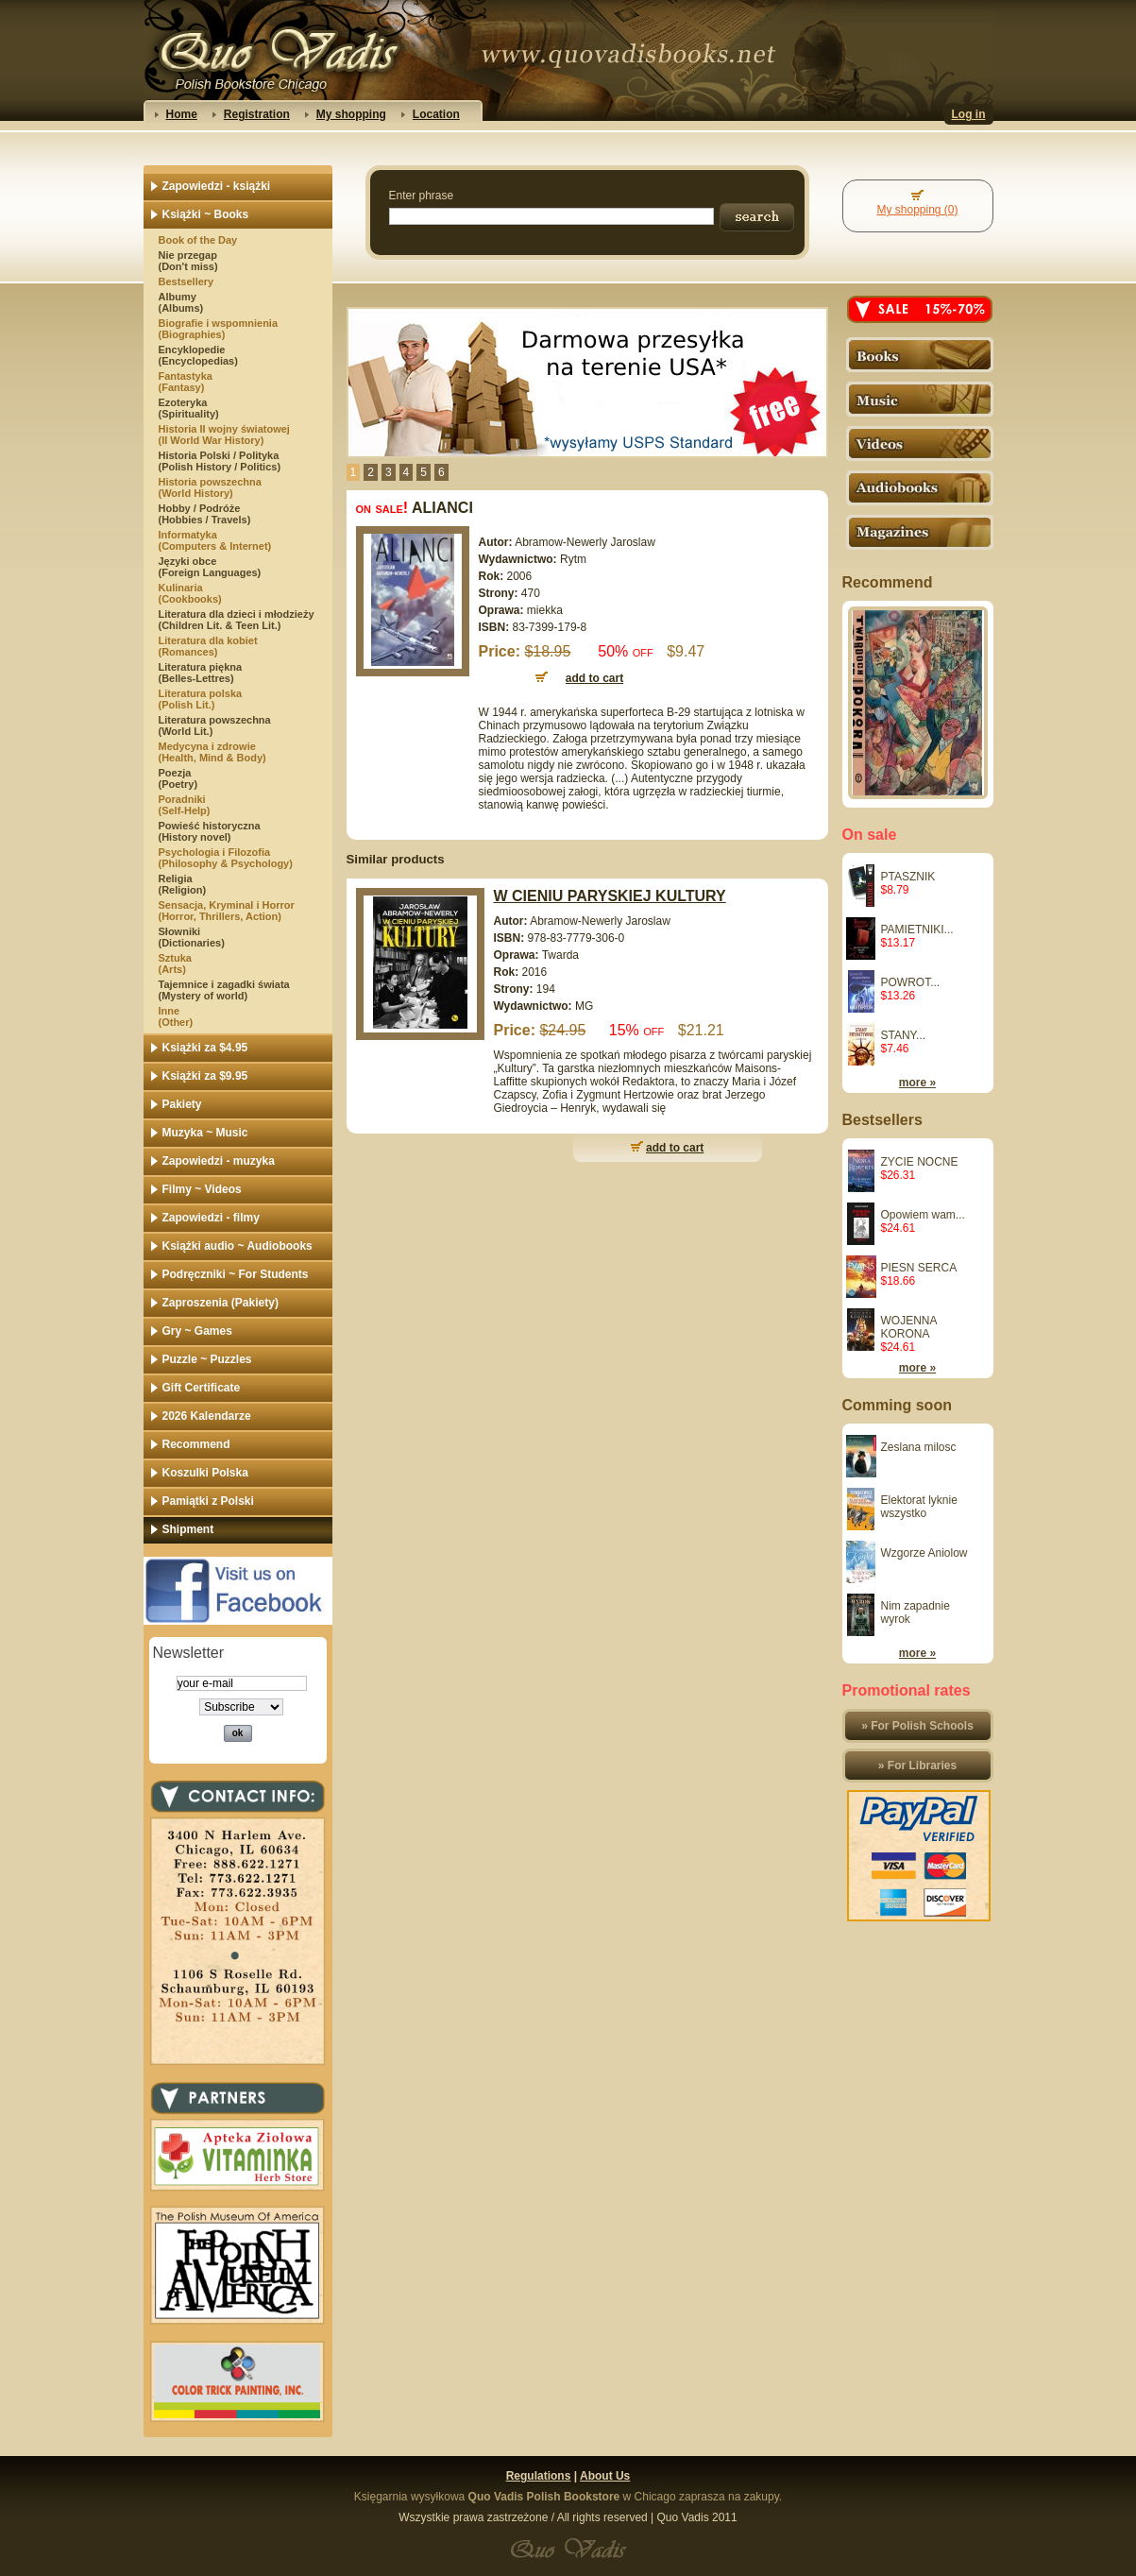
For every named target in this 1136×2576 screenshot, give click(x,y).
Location (436, 114)
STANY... (903, 1035)
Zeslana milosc (919, 1447)
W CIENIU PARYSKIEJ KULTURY (610, 896)
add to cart (675, 1147)
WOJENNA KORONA (909, 1327)
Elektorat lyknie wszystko (919, 1506)
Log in (969, 114)
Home (181, 114)
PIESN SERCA (919, 1267)
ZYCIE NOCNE (919, 1162)
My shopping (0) (917, 209)
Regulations (538, 2475)
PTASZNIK (908, 876)
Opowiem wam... (923, 1214)
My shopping (351, 114)
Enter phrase (421, 195)
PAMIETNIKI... (917, 929)
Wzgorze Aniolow (924, 1553)
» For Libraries (917, 1765)
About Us (605, 2475)
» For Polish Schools (917, 1725)
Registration (257, 114)
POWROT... (911, 982)
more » (917, 1082)
